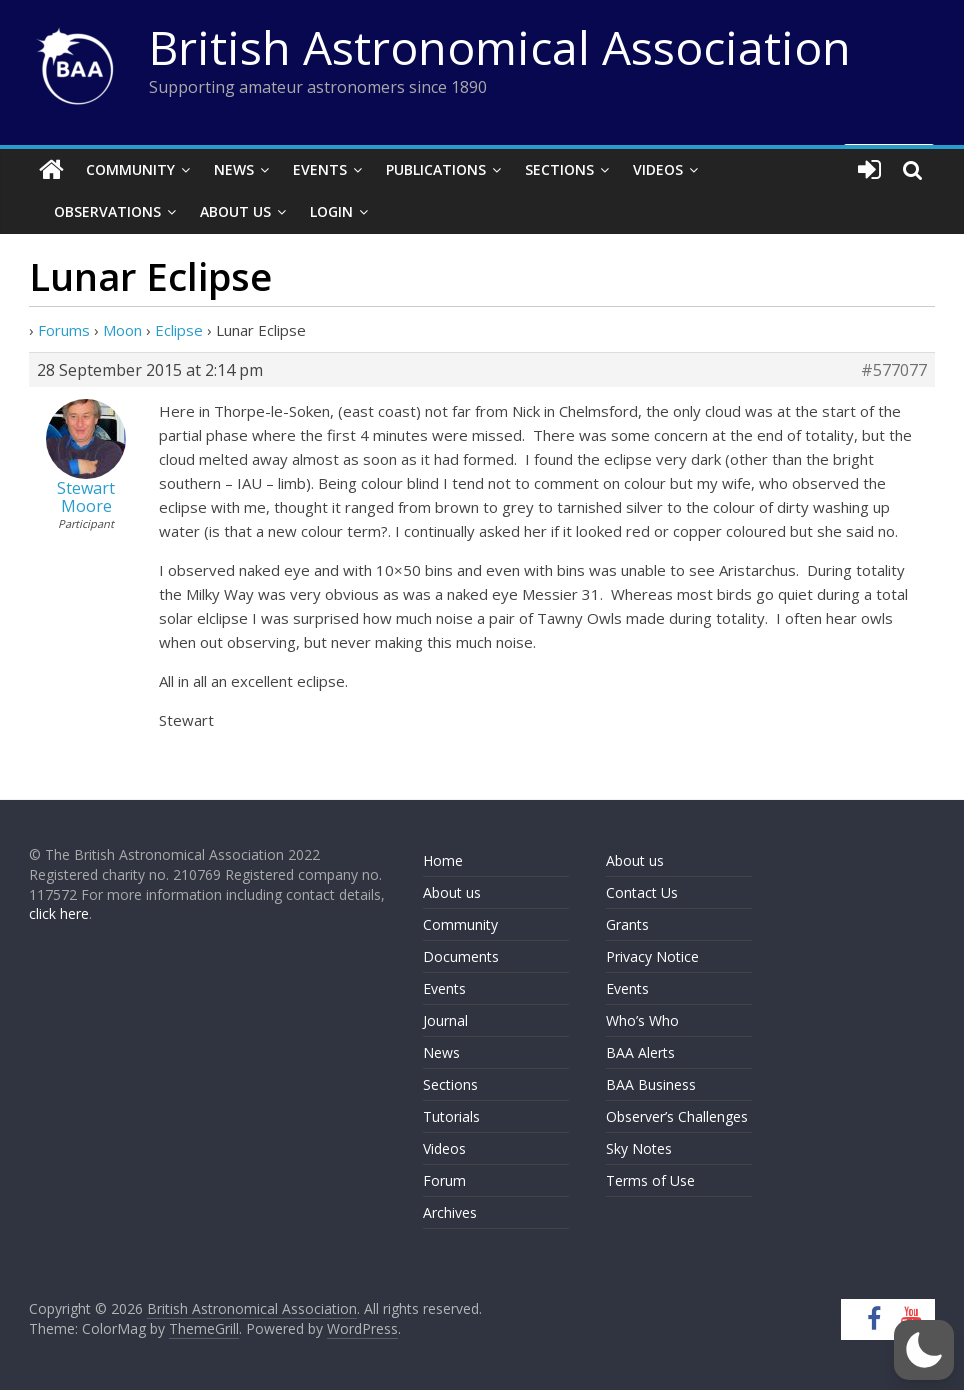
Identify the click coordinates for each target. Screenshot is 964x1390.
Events (320, 169)
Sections (559, 169)
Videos (658, 169)
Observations (107, 211)
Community (130, 169)
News (234, 169)
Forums (64, 330)
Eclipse (179, 330)
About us (452, 892)
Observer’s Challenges (677, 1116)
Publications (436, 169)
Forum (444, 1180)
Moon (122, 330)
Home (443, 860)
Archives (450, 1212)
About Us (235, 211)
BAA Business (651, 1084)
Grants (627, 924)
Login (331, 211)
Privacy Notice (652, 956)
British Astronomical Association (500, 47)
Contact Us (642, 892)
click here (59, 913)
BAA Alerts (640, 1052)
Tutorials (451, 1116)
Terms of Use (650, 1180)
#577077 (894, 370)
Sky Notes (639, 1148)
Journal (445, 1020)
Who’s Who (642, 1020)
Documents (461, 956)
